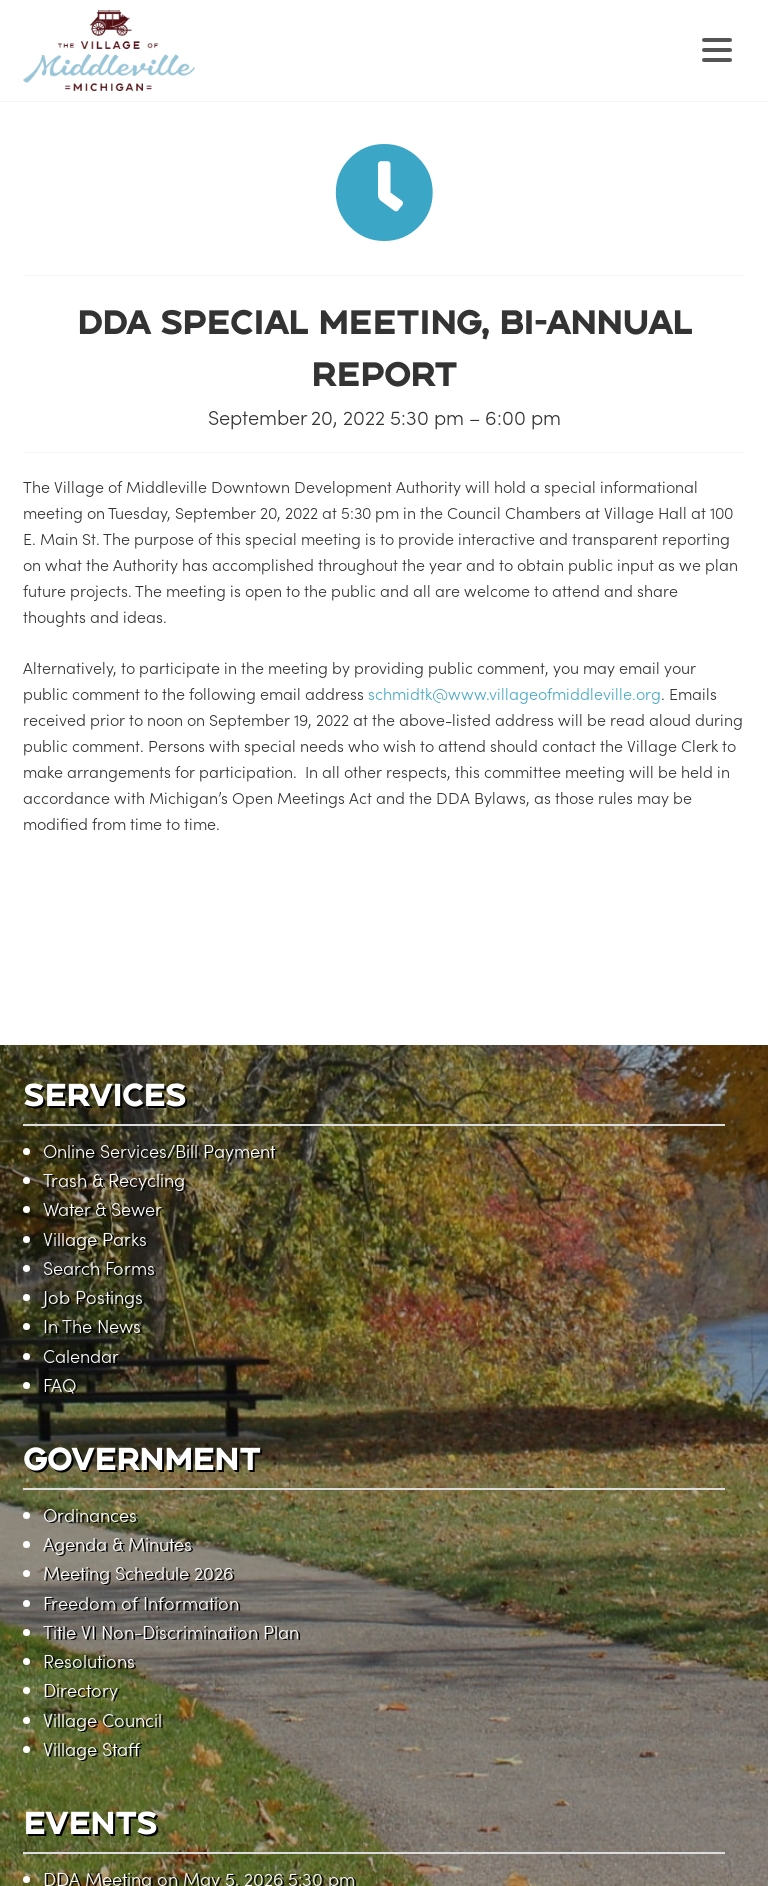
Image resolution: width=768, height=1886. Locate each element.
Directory (80, 1689)
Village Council (102, 1719)
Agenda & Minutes (117, 1543)
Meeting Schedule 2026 (138, 1572)
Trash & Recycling (114, 1179)
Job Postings (93, 1296)
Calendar (81, 1355)
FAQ (59, 1384)
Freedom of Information (141, 1602)
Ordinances (90, 1514)
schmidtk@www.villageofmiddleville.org (514, 693)
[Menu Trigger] (717, 47)
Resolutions (89, 1660)
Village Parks (95, 1238)
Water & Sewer (102, 1208)
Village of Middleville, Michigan (235, 67)
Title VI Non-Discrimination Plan (171, 1631)
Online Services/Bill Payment (159, 1150)
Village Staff (91, 1748)
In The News (92, 1325)
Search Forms (99, 1267)
